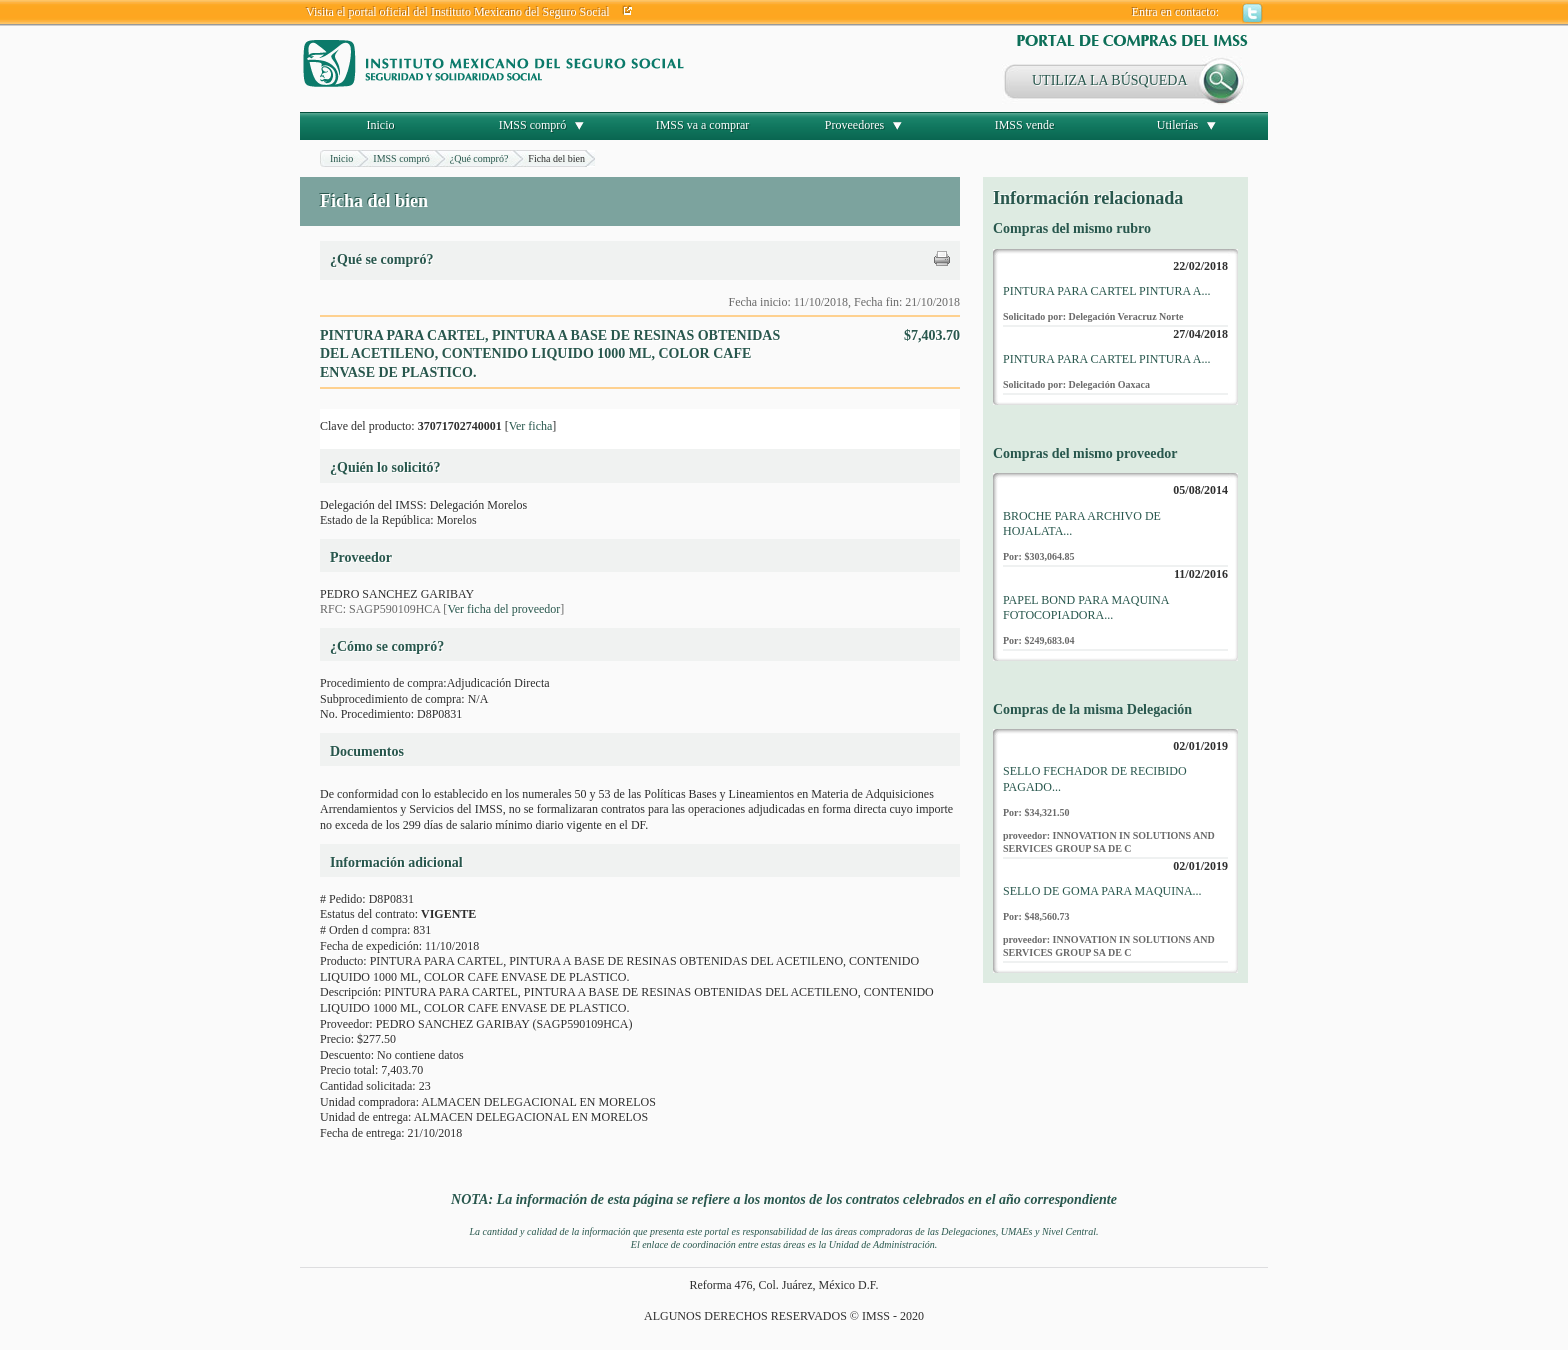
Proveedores (854, 125)
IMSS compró (533, 125)
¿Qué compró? (479, 158)
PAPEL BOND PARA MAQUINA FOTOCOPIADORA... (1086, 608)
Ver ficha (531, 426)
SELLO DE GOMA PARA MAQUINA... (1102, 891)
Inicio (381, 125)
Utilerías (1177, 125)
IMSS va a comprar (703, 125)
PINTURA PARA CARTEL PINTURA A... (1106, 291)
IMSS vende (1025, 125)
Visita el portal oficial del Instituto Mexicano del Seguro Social (458, 12)
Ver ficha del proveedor (503, 609)
